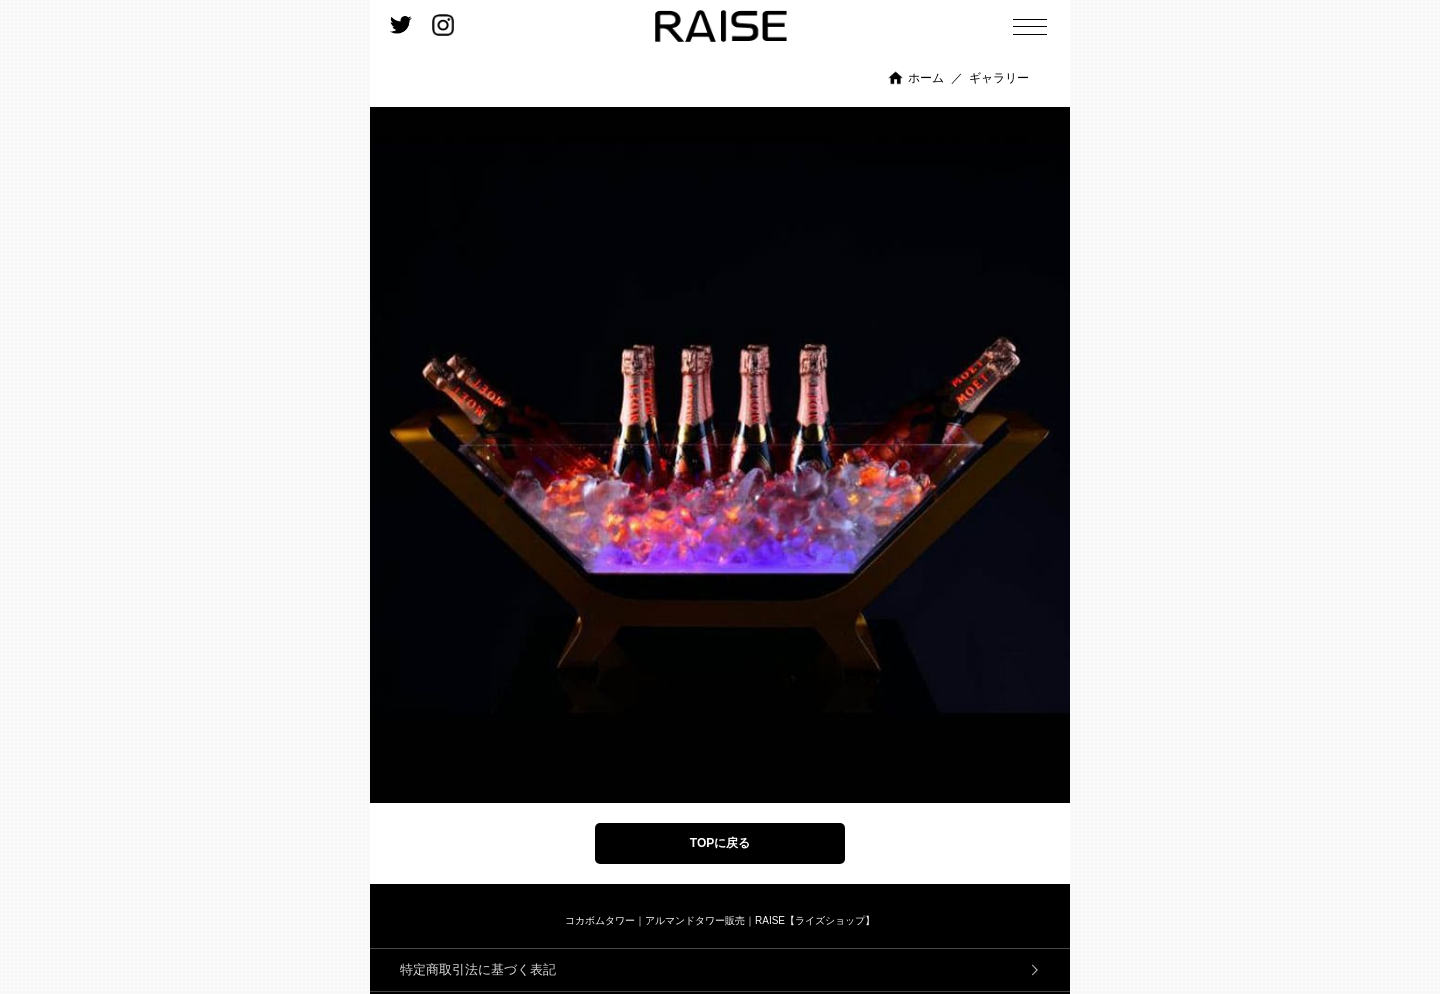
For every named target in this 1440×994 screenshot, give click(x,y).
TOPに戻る (720, 843)
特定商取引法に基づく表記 (478, 969)
